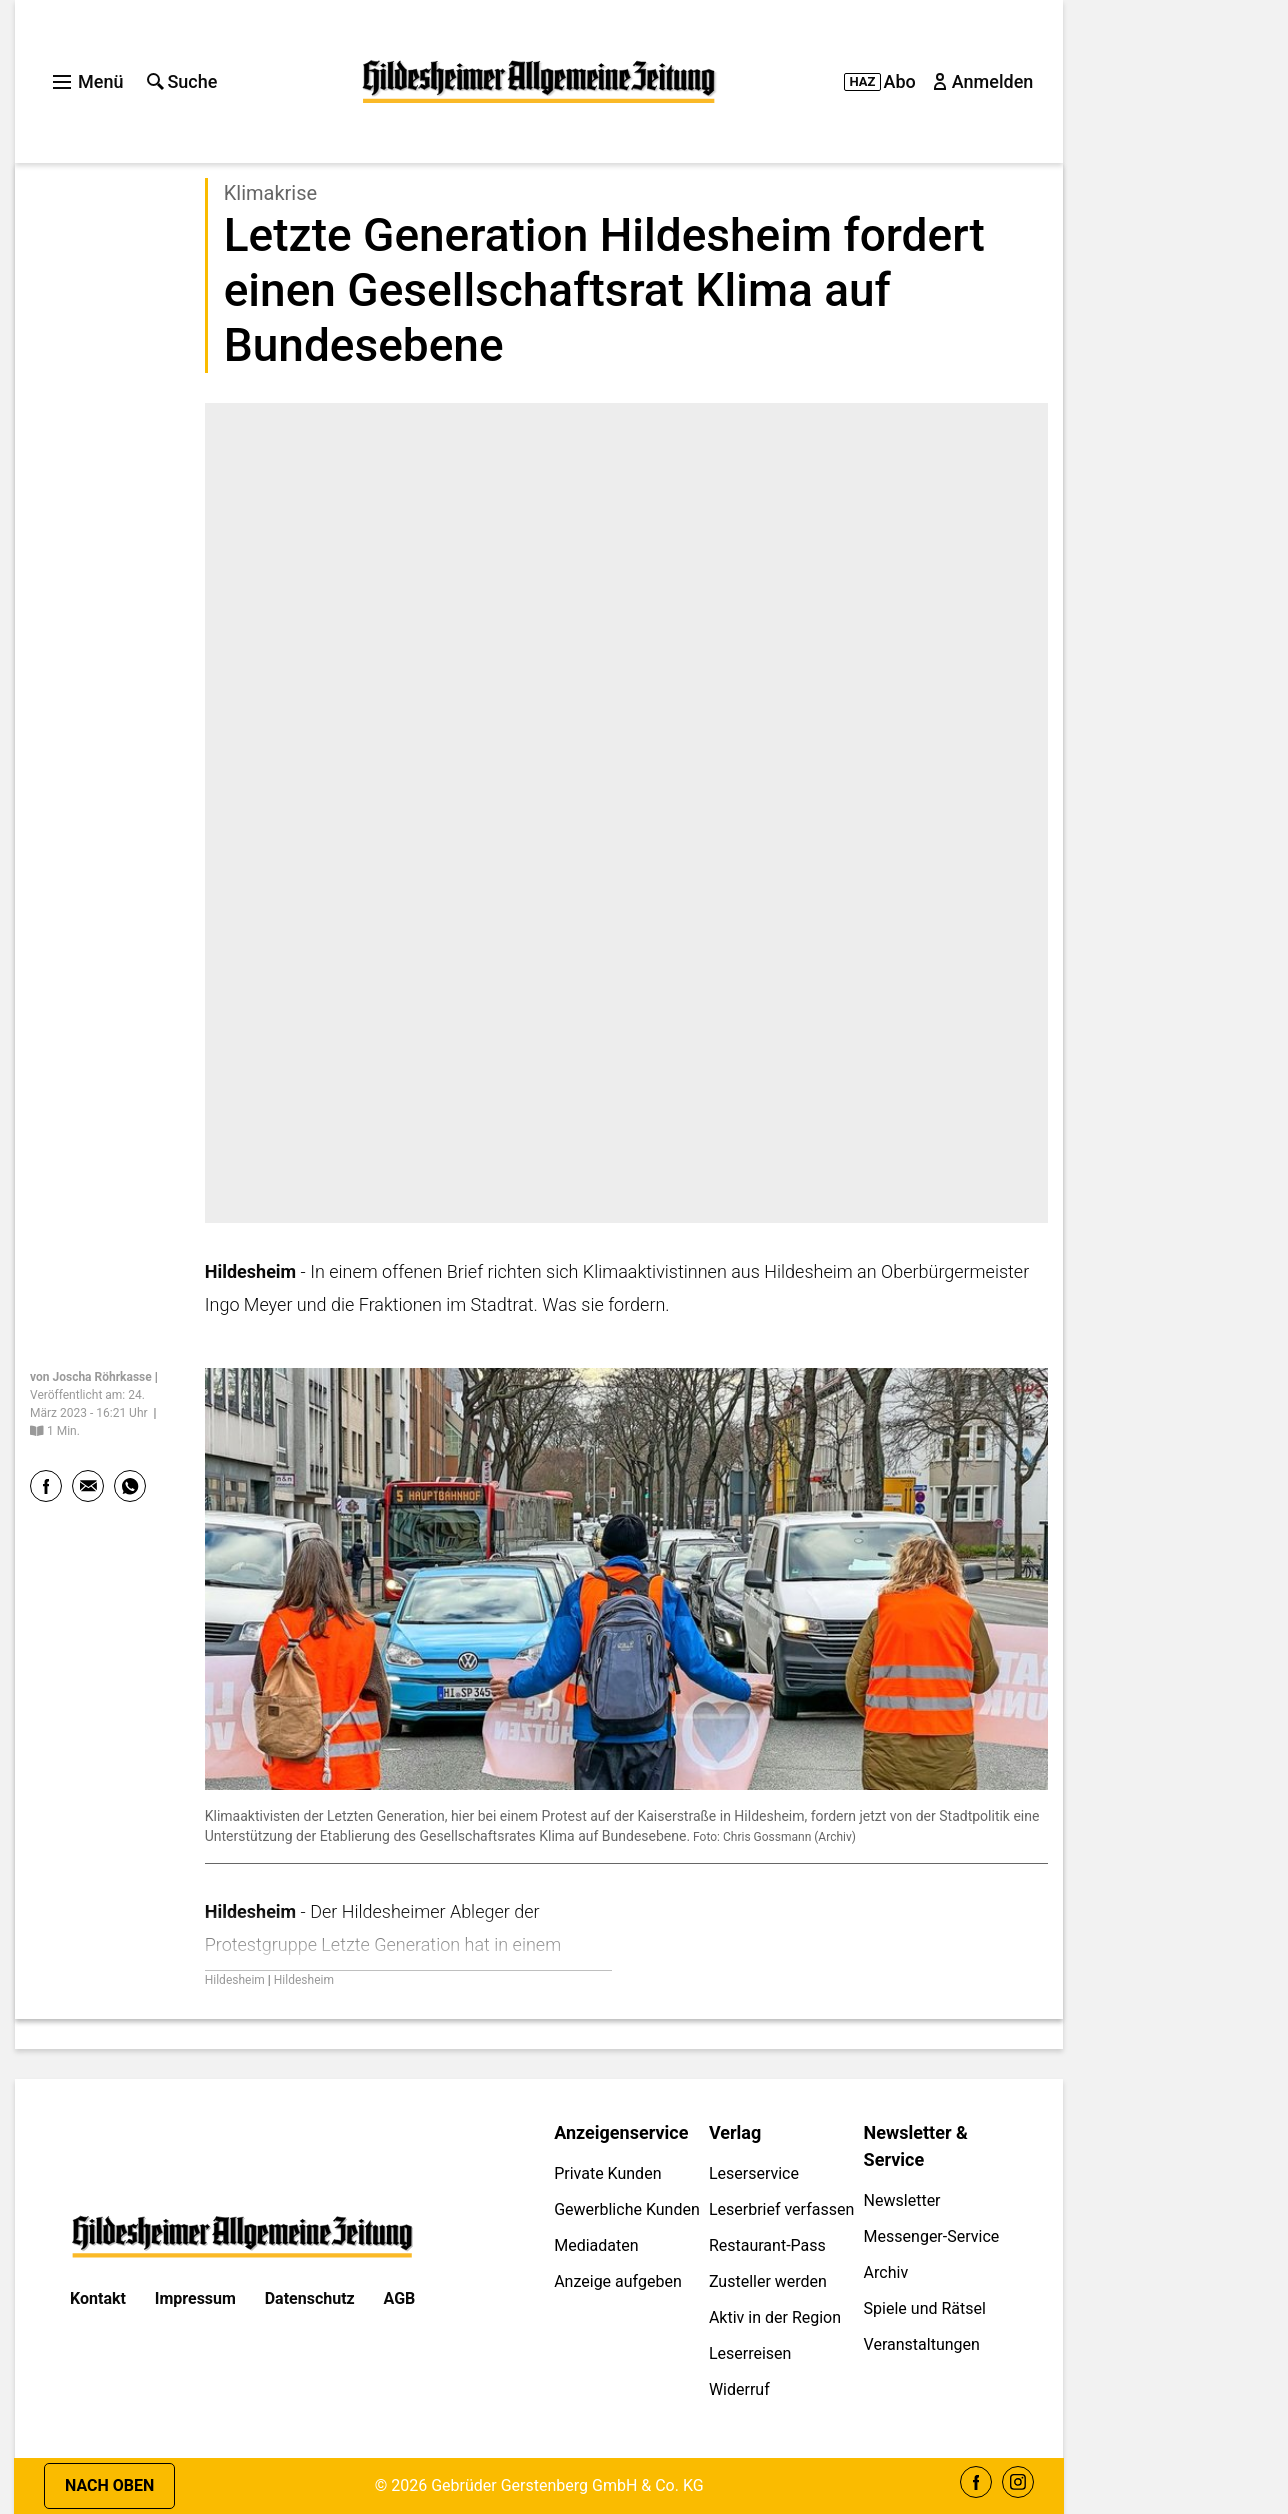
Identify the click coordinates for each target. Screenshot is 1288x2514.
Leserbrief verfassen (781, 2209)
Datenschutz (310, 2298)
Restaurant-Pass (767, 2245)
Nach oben (109, 2485)
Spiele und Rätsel (925, 2308)
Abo (880, 81)
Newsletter (902, 2200)
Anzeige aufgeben (618, 2281)
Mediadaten (596, 2245)
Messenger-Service (932, 2236)
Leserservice (754, 2173)
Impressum (195, 2298)
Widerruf (739, 2389)
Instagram (1018, 2482)
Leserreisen (750, 2353)
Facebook (976, 2482)
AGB (400, 2298)
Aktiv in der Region (775, 2317)
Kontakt (98, 2298)
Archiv (886, 2272)
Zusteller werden (768, 2281)
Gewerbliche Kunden (627, 2209)
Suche (182, 81)
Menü (88, 81)
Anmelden (985, 81)
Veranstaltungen (922, 2344)
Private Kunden (607, 2173)
